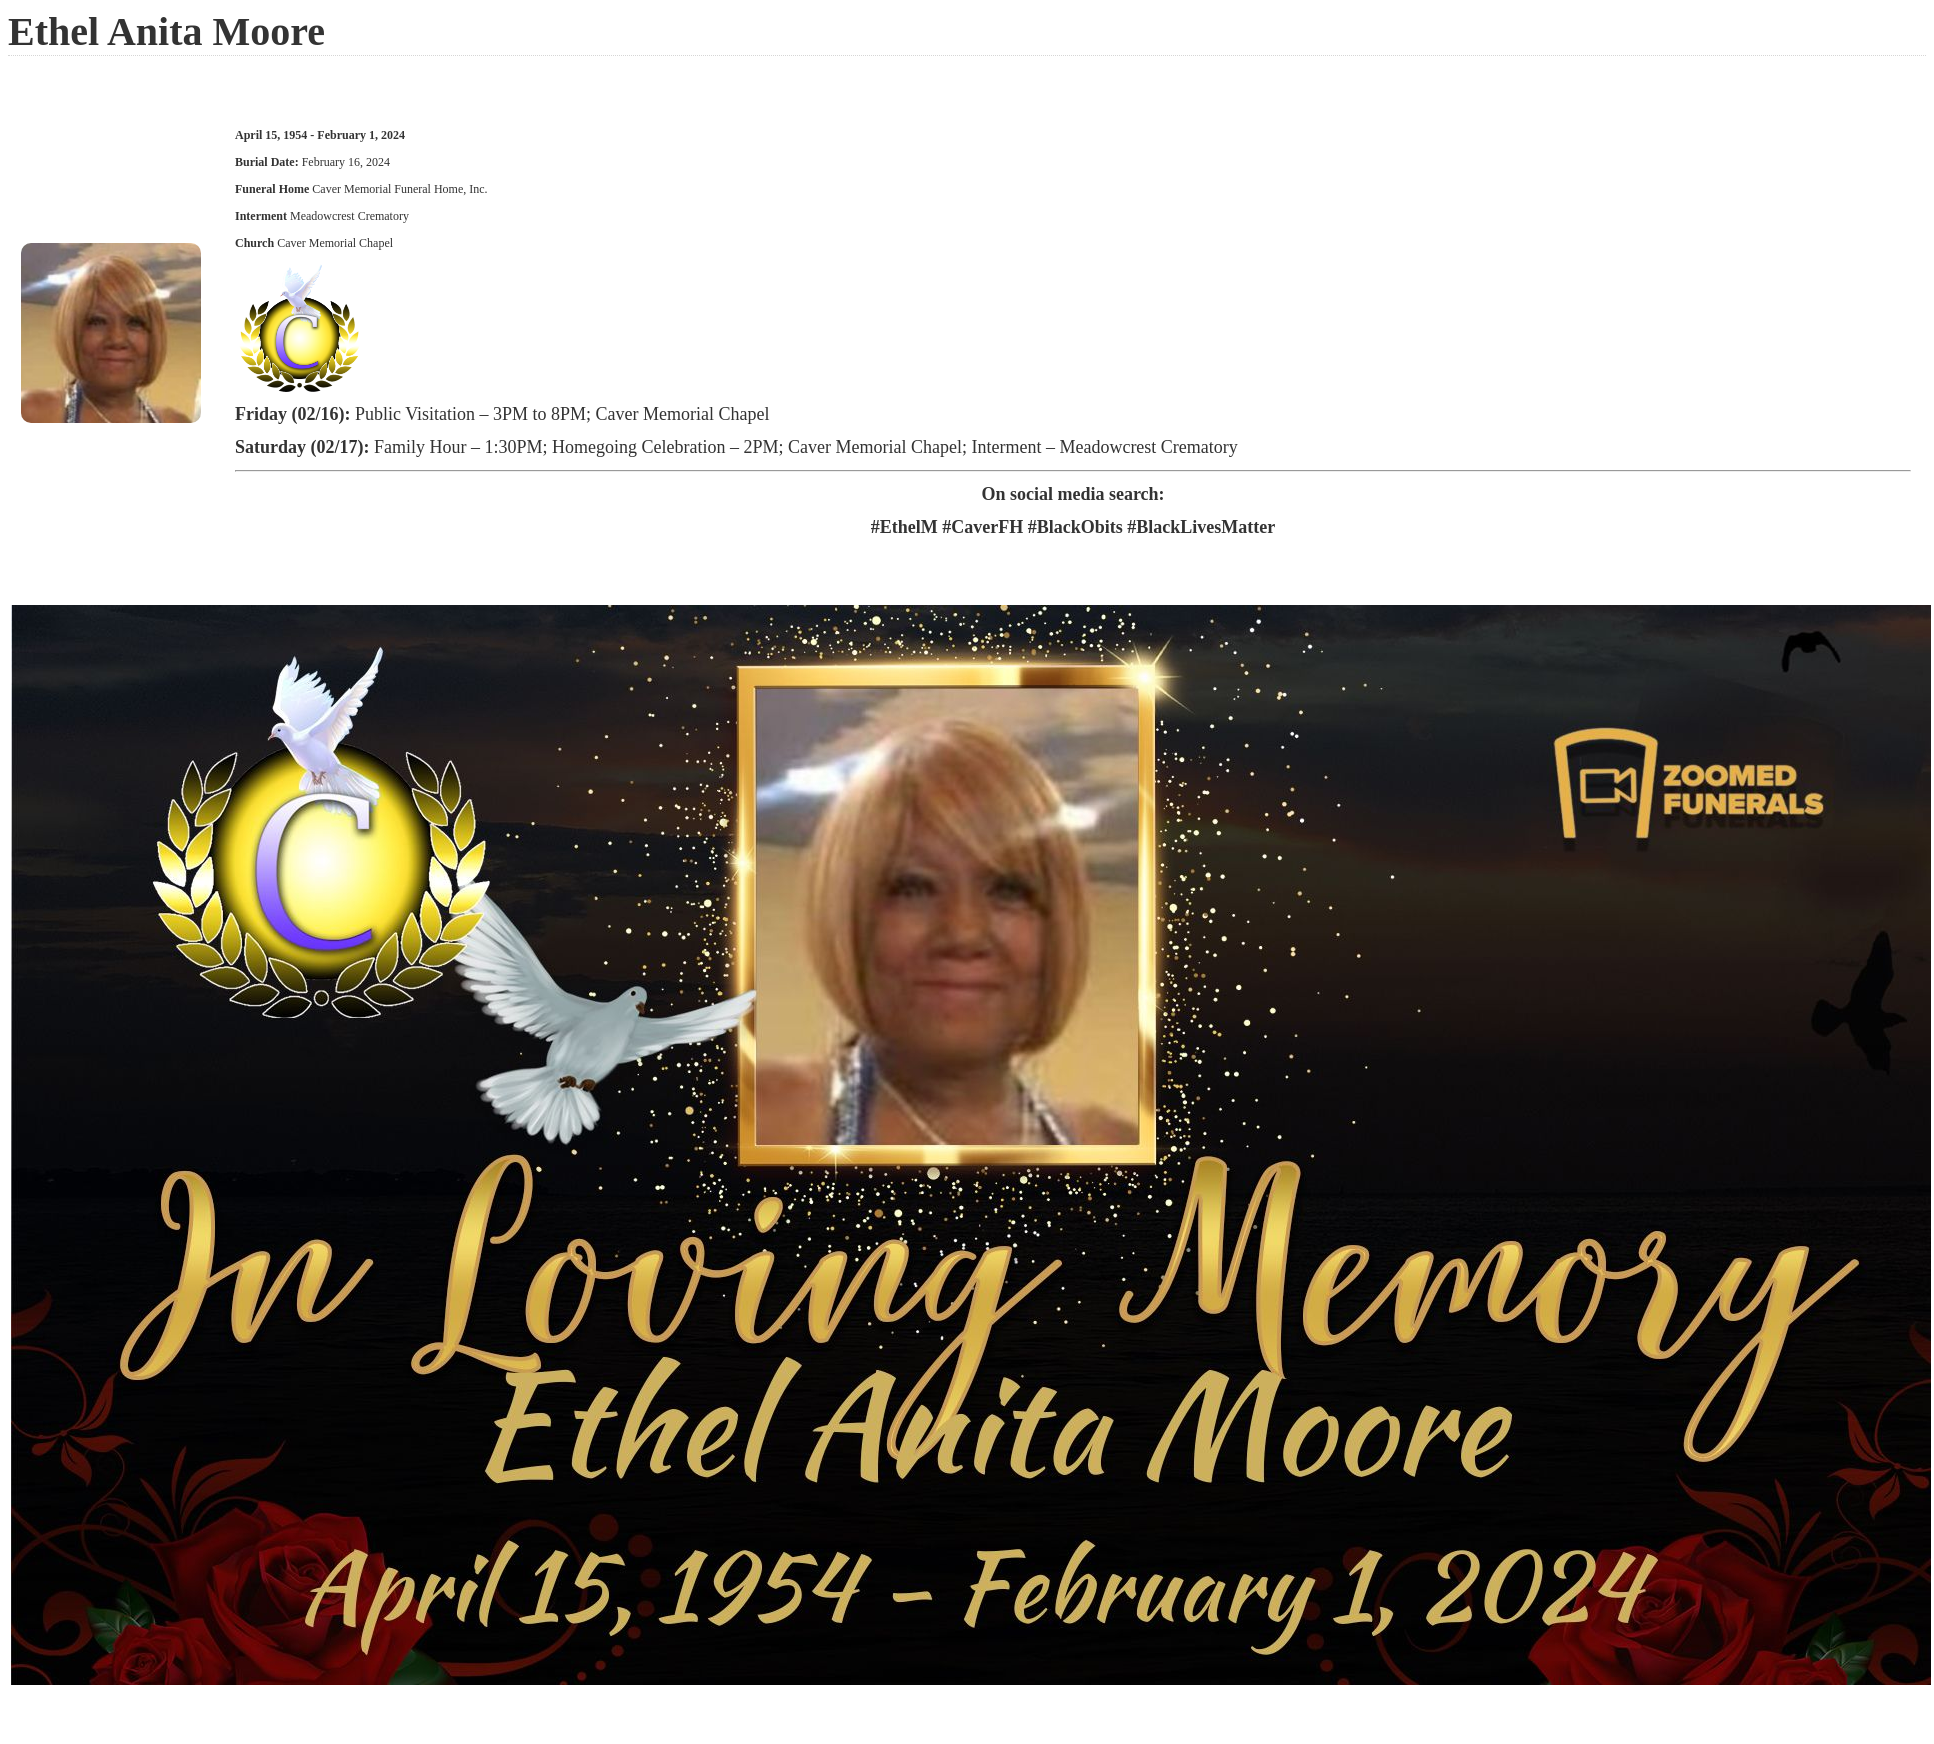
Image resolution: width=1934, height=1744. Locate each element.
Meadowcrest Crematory (349, 216)
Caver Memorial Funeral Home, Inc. (399, 189)
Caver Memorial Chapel (333, 243)
